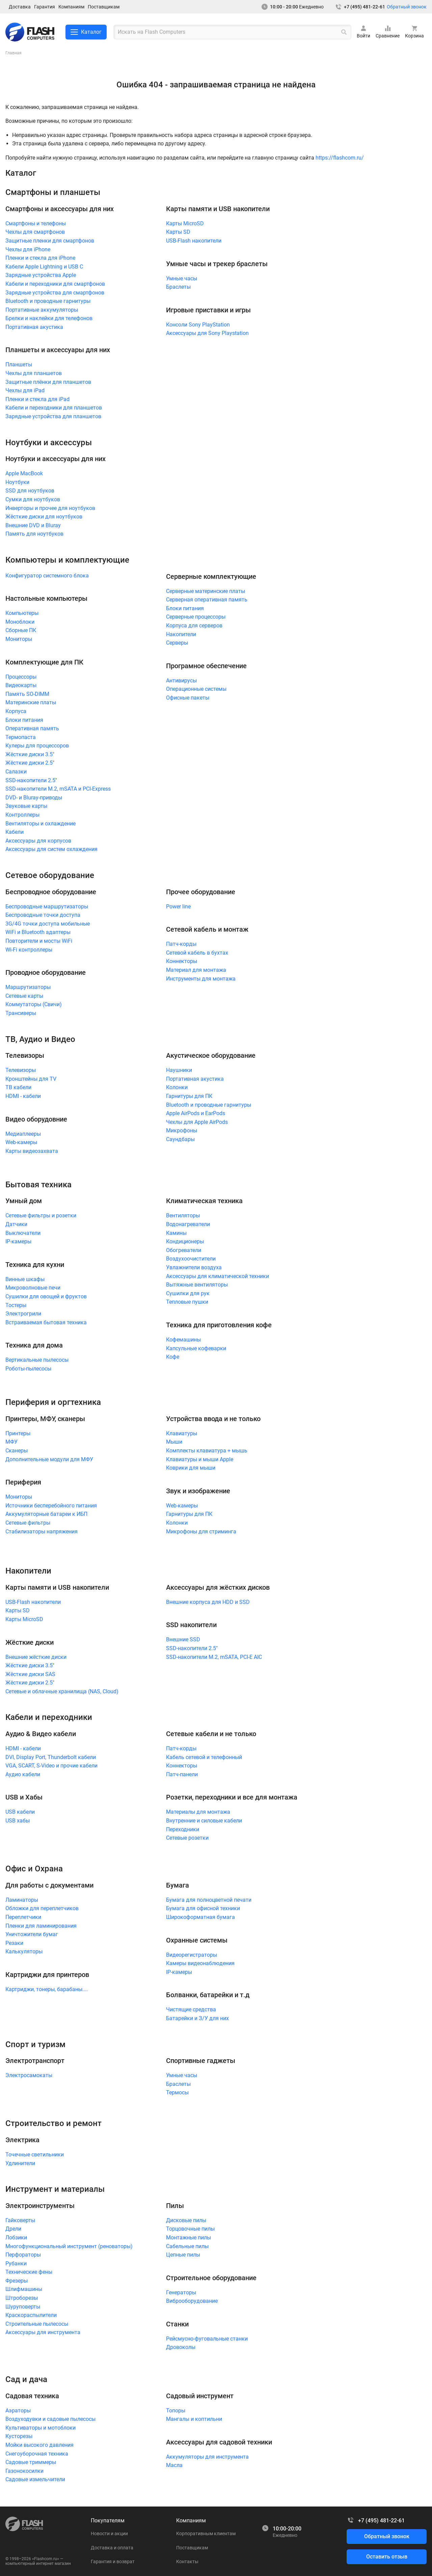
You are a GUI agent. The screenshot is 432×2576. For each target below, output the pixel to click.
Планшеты (18, 364)
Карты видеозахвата (31, 1151)
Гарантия (44, 6)
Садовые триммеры (30, 2462)
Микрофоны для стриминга (201, 1531)
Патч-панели (182, 1774)
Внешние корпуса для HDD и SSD (208, 1602)
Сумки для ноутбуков (32, 499)
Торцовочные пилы (190, 2229)
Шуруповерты (22, 2306)
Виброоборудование (192, 2301)
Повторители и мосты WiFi (38, 941)
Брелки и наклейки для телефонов (48, 318)
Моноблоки (19, 622)
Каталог (86, 32)
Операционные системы (196, 689)
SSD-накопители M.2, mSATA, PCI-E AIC (214, 1657)
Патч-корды (181, 944)
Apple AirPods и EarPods (195, 1113)
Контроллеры (22, 815)
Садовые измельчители (35, 2479)
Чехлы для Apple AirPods (197, 1122)
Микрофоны (181, 1130)
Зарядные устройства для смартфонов (54, 292)
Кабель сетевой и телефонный (204, 1757)
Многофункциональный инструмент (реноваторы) (69, 2246)
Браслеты (178, 287)
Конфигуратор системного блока (47, 575)
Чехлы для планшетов (33, 373)
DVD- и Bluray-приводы (33, 797)
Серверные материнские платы (205, 591)
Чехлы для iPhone (27, 249)
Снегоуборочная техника (36, 2454)
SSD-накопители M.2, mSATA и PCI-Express (58, 789)
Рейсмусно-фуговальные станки (207, 2339)
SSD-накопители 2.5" (31, 780)
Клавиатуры (181, 1433)
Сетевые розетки (187, 1838)
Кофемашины (183, 1339)
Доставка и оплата (112, 2547)
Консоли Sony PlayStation (198, 324)
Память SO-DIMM (27, 694)
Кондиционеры (185, 1241)
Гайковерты (20, 2220)
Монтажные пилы (188, 2237)
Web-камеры (21, 1142)
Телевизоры (20, 1070)
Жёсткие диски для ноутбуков (43, 516)
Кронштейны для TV (30, 1079)
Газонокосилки (24, 2471)
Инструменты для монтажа (201, 978)
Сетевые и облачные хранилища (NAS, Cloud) (61, 1691)
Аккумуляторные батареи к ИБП (46, 1514)
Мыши (174, 1442)
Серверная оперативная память (206, 599)
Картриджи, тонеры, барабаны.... (46, 1989)
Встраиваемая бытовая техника (46, 1322)
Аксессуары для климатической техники (217, 1276)
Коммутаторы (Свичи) (33, 1004)
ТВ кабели (18, 1087)
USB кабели (20, 1812)
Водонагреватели (188, 1224)
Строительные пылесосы (36, 2324)
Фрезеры (16, 2280)
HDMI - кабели (23, 1096)
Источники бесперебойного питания (51, 1505)
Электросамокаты (28, 2075)
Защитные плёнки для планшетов (48, 382)
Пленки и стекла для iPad (37, 399)
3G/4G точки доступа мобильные (47, 924)
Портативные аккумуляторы (41, 310)
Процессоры (20, 677)
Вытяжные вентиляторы (197, 1284)
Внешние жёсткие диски (35, 1657)
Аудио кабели (22, 1774)
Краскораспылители (31, 2315)
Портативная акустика (34, 327)
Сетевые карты (24, 996)
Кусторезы (18, 2436)
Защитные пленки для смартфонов (49, 240)
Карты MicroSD (185, 223)
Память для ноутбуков (34, 534)
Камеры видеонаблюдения (200, 1963)
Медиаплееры (23, 1134)
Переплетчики (23, 1917)
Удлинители (20, 2163)
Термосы (177, 2092)
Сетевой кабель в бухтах (197, 953)
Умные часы (181, 278)
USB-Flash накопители (193, 240)
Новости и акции (109, 2533)
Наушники (179, 1070)
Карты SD (178, 232)
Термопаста (20, 737)
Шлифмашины (23, 2289)
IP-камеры (18, 1241)
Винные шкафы (25, 1279)
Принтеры (17, 1433)
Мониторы (18, 639)
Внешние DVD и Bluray (33, 525)
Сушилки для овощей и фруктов (46, 1296)
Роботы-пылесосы (28, 1368)
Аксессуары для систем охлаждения (51, 849)
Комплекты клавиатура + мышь (206, 1450)
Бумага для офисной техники (203, 1908)
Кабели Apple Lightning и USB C (44, 266)
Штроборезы (21, 2298)
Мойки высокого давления (39, 2445)
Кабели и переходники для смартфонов (55, 284)
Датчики (16, 1224)
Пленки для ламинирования (41, 1926)
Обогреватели (183, 1250)
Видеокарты (20, 685)
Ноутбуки (17, 482)
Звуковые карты (26, 806)
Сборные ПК (20, 630)
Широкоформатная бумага (200, 1917)
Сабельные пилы (187, 2246)
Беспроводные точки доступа (42, 915)
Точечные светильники (34, 2154)
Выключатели (22, 1233)
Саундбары (180, 1139)
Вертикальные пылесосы (37, 1360)
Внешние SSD (183, 1639)
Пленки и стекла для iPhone (40, 258)
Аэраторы (18, 2410)
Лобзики (16, 2237)
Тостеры (15, 1305)
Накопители (181, 634)
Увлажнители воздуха (194, 1267)
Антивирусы (181, 680)
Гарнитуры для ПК (189, 1096)
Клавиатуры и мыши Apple (199, 1459)
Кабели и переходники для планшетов (53, 407)
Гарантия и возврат (113, 2561)
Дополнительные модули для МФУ (49, 1459)
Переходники (182, 1829)
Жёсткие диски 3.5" (29, 754)
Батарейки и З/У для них (197, 2018)
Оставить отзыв (386, 2556)
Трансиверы (20, 1013)
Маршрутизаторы (28, 987)
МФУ (11, 1442)
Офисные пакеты (187, 698)
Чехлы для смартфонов (35, 232)
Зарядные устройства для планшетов (53, 416)
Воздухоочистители (191, 1258)
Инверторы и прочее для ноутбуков (50, 508)
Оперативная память (32, 728)
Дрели (13, 2229)
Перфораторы (23, 2255)
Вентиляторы (183, 1215)
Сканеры (16, 1450)
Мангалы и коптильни (194, 2419)
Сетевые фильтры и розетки (40, 1215)
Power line (178, 906)
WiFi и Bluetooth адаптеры (38, 932)
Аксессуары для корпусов (38, 841)
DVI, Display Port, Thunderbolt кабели (50, 1757)
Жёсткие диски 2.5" (29, 763)
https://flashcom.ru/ (340, 157)
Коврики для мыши (190, 1468)
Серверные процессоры (195, 617)
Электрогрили (23, 1313)
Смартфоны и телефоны (35, 223)
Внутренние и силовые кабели (204, 1820)
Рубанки (16, 2263)
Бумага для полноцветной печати (208, 1900)
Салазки (16, 771)
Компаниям (71, 6)
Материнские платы (30, 702)
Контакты (187, 2561)
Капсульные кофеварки (196, 1348)
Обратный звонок (407, 6)
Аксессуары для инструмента (42, 2332)
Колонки (177, 1087)
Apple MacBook (24, 473)
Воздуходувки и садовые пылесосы (50, 2419)
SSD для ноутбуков (29, 490)
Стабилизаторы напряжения (41, 1531)
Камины (176, 1233)
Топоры (175, 2410)
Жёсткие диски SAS (30, 1674)
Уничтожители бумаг (31, 1934)
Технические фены (28, 2272)
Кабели (14, 832)
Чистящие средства (191, 2009)
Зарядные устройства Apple (40, 275)
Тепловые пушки (187, 1302)
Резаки (14, 1943)
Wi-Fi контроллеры (28, 949)
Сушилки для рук (188, 1293)
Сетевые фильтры (27, 1523)
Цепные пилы (183, 2255)
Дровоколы (180, 2347)
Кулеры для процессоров (37, 745)
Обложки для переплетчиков (42, 1908)
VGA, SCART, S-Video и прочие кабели (51, 1765)
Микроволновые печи (32, 1287)
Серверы (177, 643)
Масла (174, 2465)
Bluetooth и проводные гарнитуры (47, 301)
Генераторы (181, 2292)
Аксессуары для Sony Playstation (207, 333)
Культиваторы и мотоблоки (40, 2428)
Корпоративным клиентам (206, 2533)
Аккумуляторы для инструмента (207, 2457)
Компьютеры (21, 613)
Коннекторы (181, 961)
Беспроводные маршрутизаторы (46, 906)
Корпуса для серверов (194, 625)
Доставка (20, 6)
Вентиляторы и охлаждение (40, 823)
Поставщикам (103, 6)
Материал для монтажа (196, 970)
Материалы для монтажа (198, 1812)
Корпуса (15, 711)
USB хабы (17, 1820)
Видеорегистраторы (191, 1955)
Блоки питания (24, 720)
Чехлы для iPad (25, 390)
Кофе (172, 1357)
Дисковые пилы (186, 2220)
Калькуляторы (24, 1951)
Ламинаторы (21, 1900)
